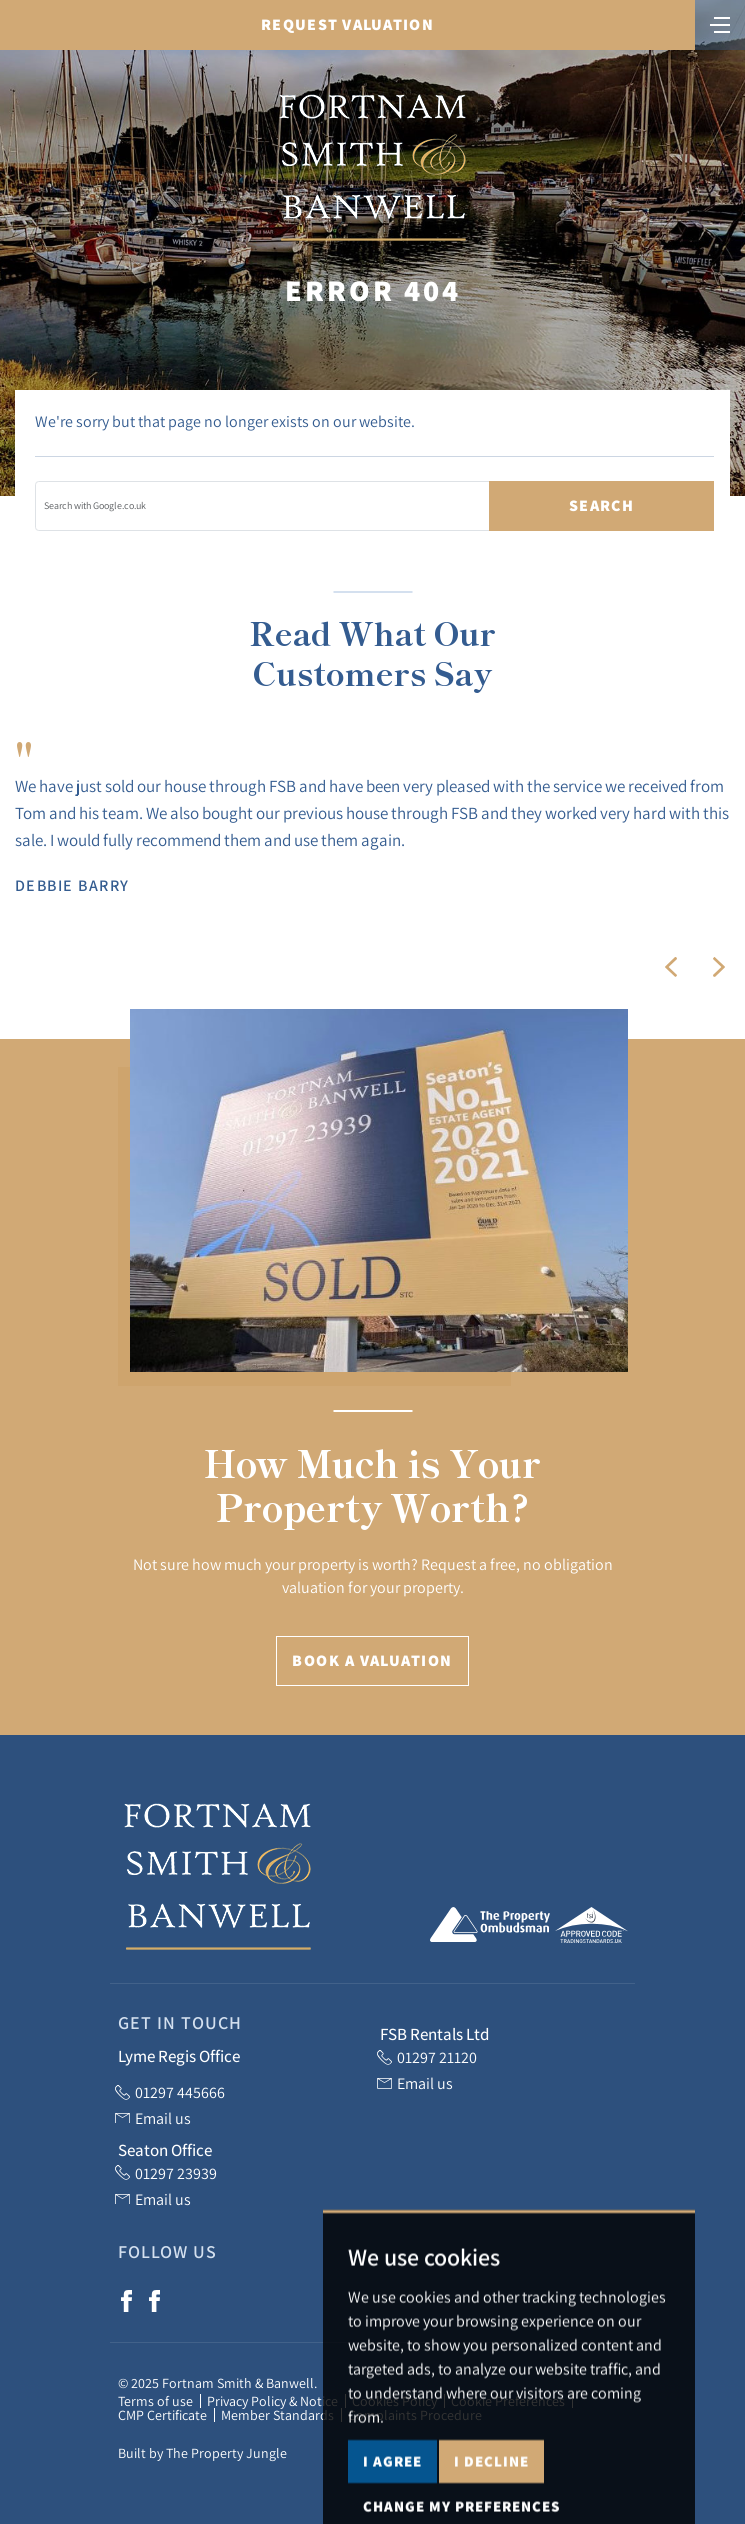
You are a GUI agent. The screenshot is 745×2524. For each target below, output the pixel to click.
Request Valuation (347, 24)
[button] (671, 967)
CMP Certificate (162, 2415)
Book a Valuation (372, 1660)
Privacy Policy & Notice (272, 2401)
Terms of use (155, 2401)
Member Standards (277, 2415)
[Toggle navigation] (720, 23)
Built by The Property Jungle (202, 2453)
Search (601, 505)
